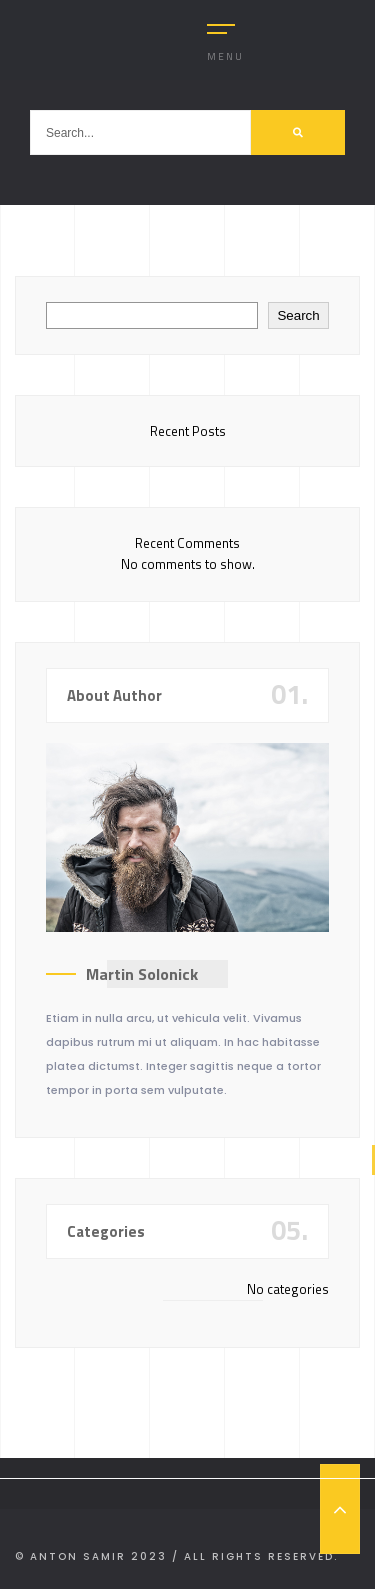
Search (298, 315)
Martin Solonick (142, 974)
